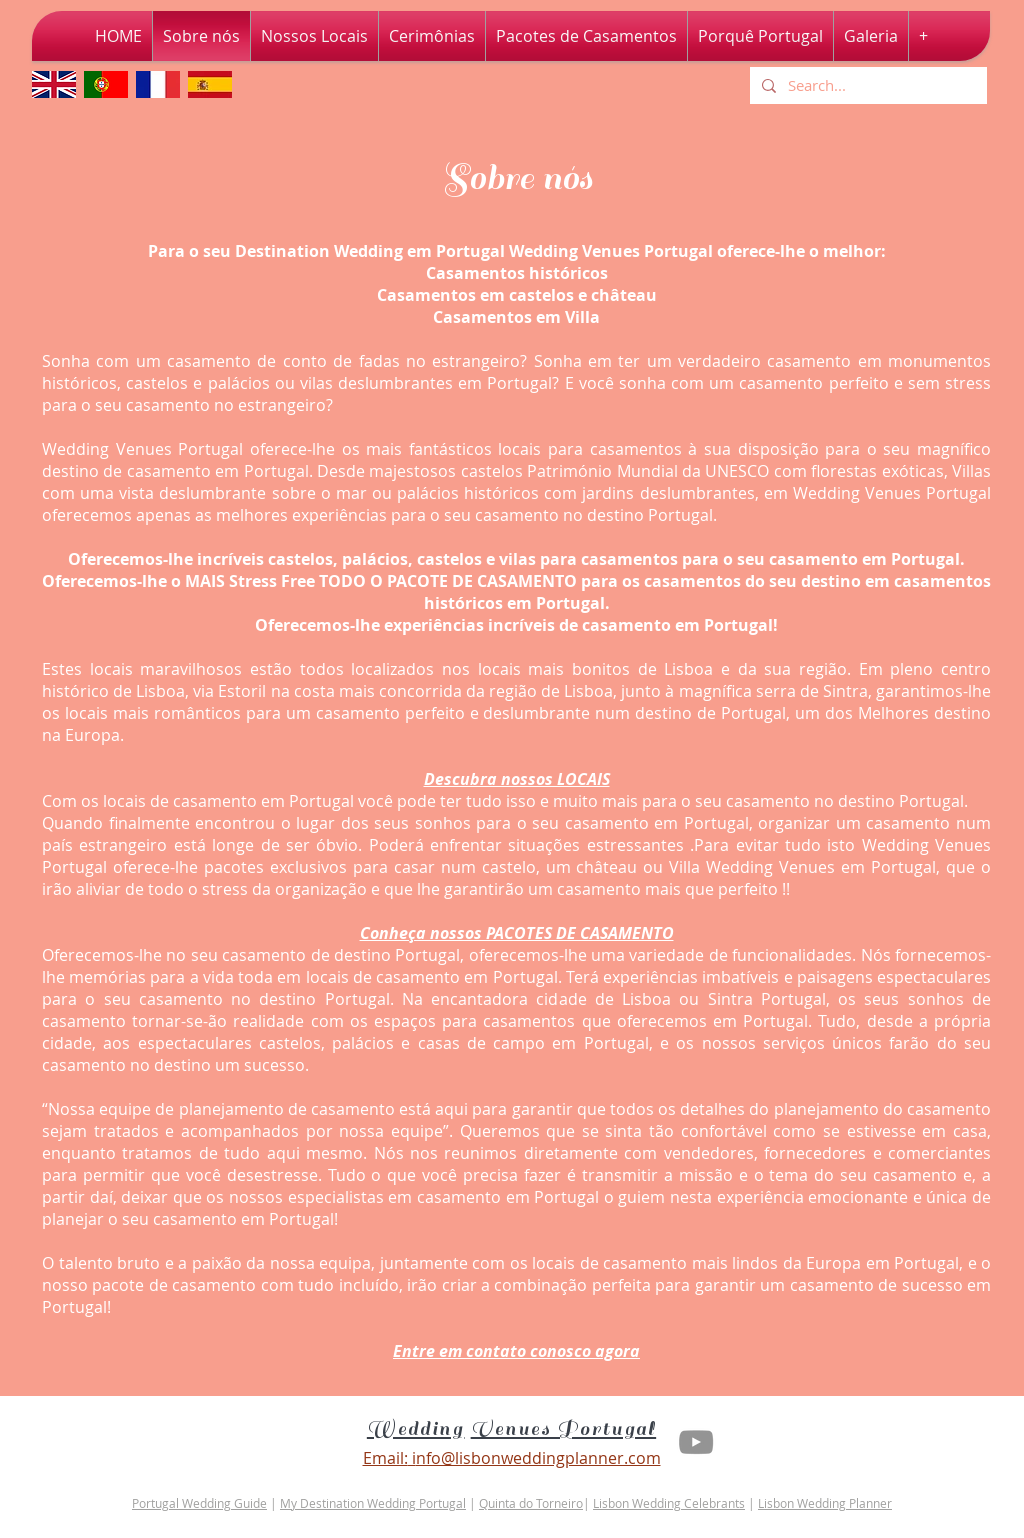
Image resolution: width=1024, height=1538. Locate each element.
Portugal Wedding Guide (199, 1503)
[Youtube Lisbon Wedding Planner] (696, 1442)
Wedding (416, 1429)
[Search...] (866, 85)
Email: (385, 1458)
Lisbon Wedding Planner (825, 1503)
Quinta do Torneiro (531, 1503)
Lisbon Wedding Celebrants (669, 1503)
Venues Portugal (564, 1429)
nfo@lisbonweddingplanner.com (538, 1458)
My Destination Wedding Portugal (373, 1503)
